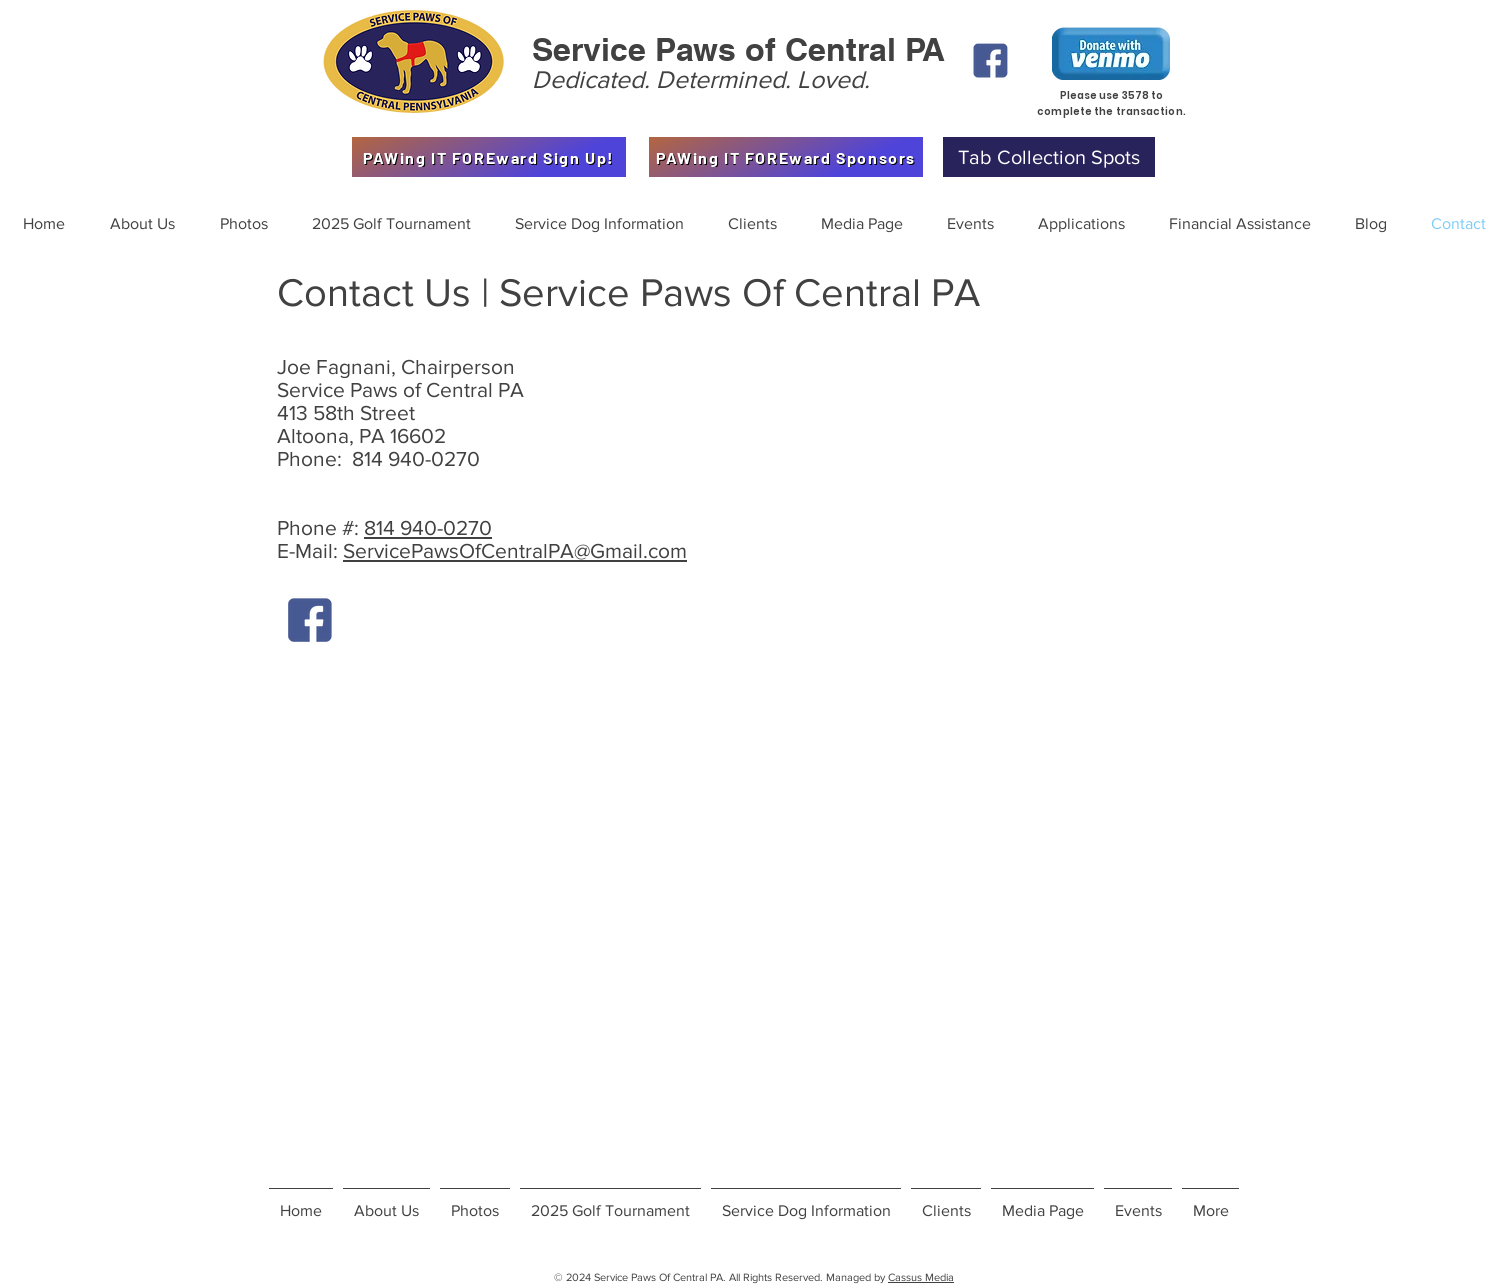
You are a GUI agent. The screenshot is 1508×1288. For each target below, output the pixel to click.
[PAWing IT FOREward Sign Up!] (489, 157)
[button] (243, 224)
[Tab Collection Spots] (1049, 157)
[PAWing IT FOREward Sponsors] (786, 157)
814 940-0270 (428, 527)
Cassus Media (921, 1277)
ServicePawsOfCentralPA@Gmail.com (515, 550)
